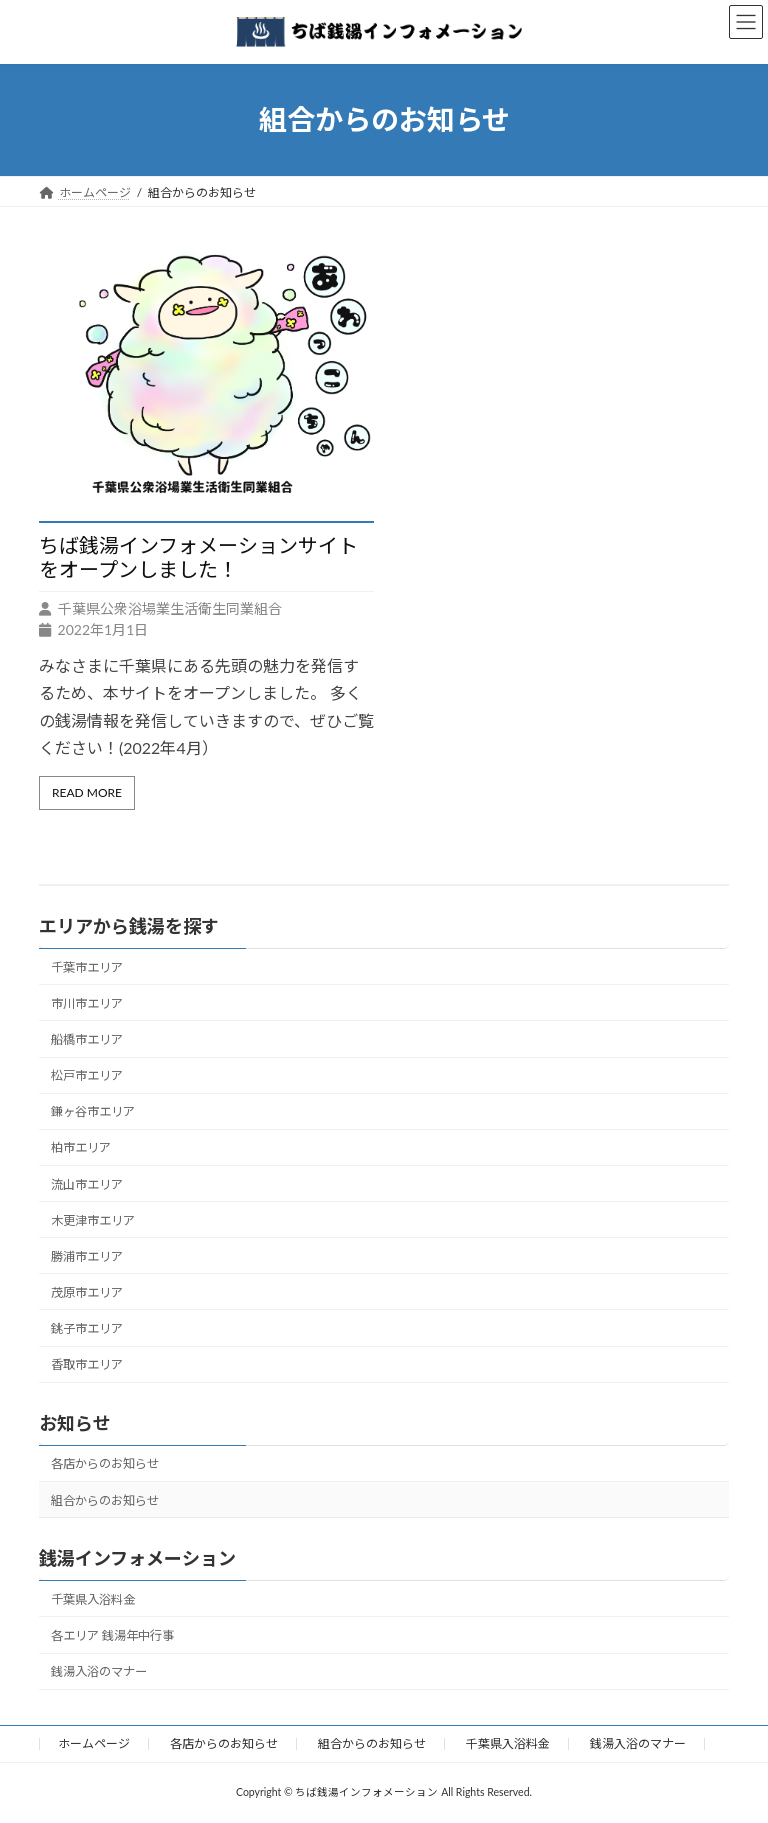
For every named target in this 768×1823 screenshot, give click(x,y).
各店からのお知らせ (105, 1463)
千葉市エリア (87, 967)
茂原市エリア (87, 1292)
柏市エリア (81, 1147)
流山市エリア (87, 1184)
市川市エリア (87, 1003)
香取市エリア (87, 1364)
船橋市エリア (87, 1039)
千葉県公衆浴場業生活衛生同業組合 (170, 609)
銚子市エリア (87, 1328)
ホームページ (94, 1743)
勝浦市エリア (87, 1256)
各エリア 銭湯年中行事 (112, 1635)
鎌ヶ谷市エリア (93, 1111)
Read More (87, 792)
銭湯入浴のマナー (99, 1671)
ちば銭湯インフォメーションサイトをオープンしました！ (198, 557)
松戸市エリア (87, 1075)
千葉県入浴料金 (93, 1599)
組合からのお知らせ (105, 1500)
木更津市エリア (93, 1220)
